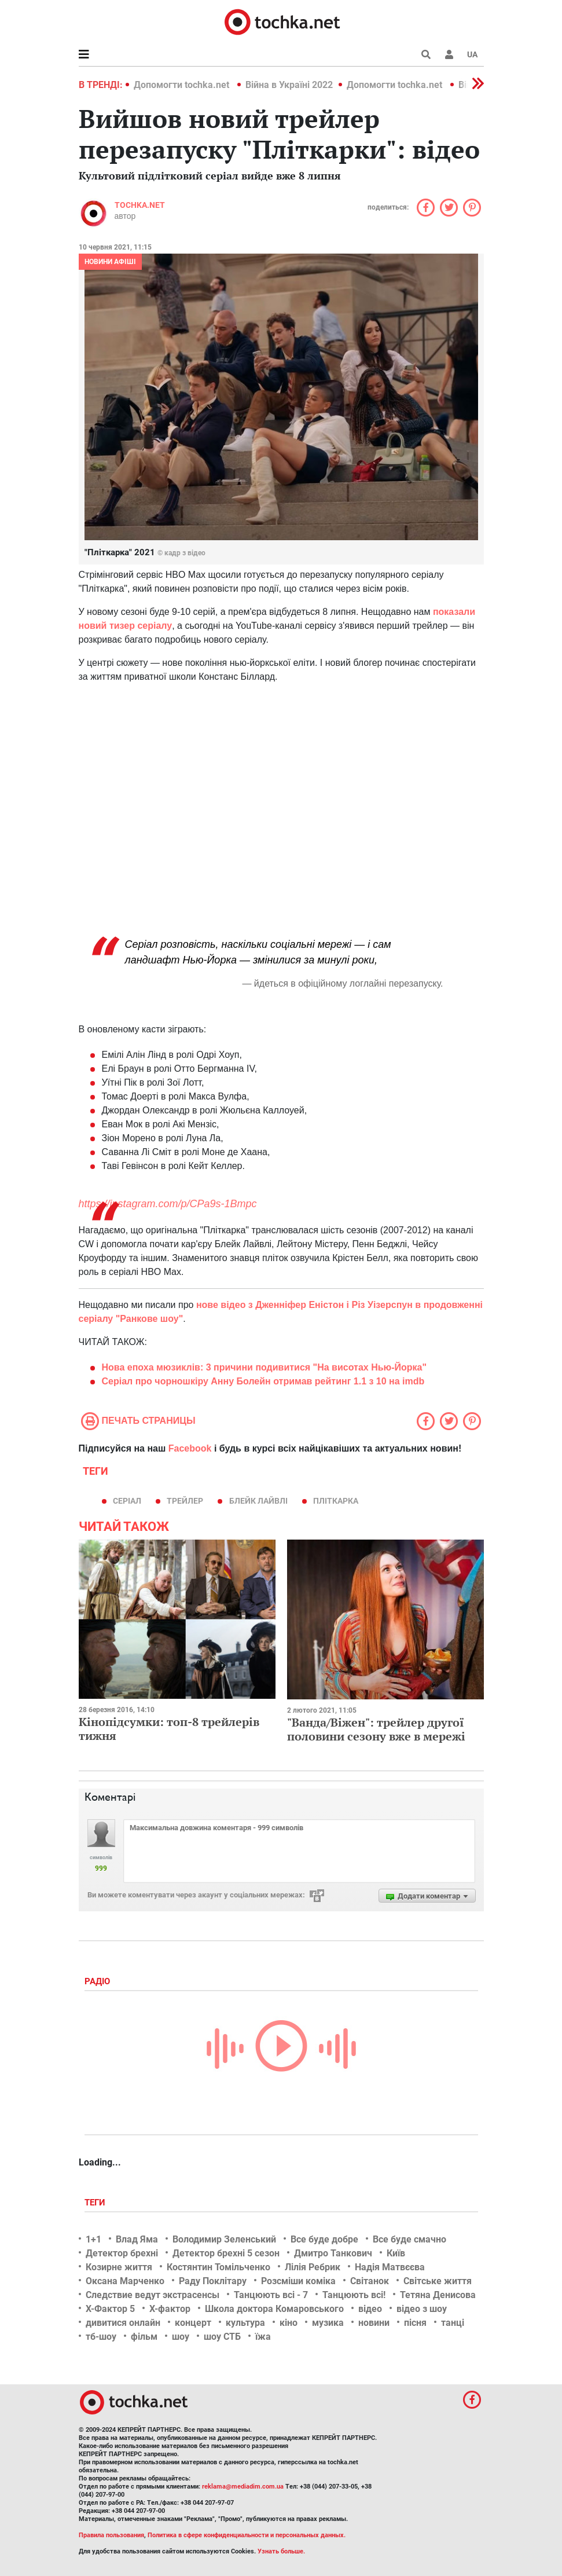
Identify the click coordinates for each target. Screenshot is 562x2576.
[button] (449, 54)
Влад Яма (137, 2239)
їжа (263, 2336)
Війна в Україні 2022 (289, 84)
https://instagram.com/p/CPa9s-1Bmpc (168, 1204)
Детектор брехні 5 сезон (226, 2253)
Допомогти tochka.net (183, 84)
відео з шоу (421, 2308)
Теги (96, 2202)
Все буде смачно (409, 2239)
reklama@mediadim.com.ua (243, 2486)
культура (245, 2322)
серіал (127, 1500)
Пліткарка (335, 1500)
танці (452, 2322)
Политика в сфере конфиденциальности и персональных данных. (247, 2535)
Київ (396, 2253)
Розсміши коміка (298, 2280)
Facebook (190, 1448)
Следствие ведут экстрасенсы (152, 2294)
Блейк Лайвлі (258, 1500)
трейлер (185, 1500)
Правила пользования (111, 2535)
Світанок (369, 2280)
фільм (144, 2336)
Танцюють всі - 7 (271, 2294)
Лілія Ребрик (312, 2267)
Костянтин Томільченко (218, 2267)
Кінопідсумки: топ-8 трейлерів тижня (169, 1728)
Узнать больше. (281, 2551)
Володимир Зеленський (224, 2239)
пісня (415, 2322)
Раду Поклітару (213, 2280)
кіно (288, 2322)
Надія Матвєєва (390, 2267)
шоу (180, 2336)
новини (374, 2322)
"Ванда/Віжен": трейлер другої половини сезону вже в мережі (376, 1729)
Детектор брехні (122, 2253)
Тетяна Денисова (438, 2294)
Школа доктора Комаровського (274, 2308)
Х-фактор (169, 2308)
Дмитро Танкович (333, 2253)
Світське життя (437, 2280)
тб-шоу (101, 2336)
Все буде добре (324, 2239)
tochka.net (140, 205)
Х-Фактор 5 (110, 2308)
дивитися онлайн (123, 2322)
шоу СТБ (222, 2336)
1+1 (93, 2239)
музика (328, 2322)
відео (370, 2308)
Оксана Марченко (125, 2280)
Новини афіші (110, 262)
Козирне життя (119, 2267)
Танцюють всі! (353, 2294)
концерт (193, 2322)
